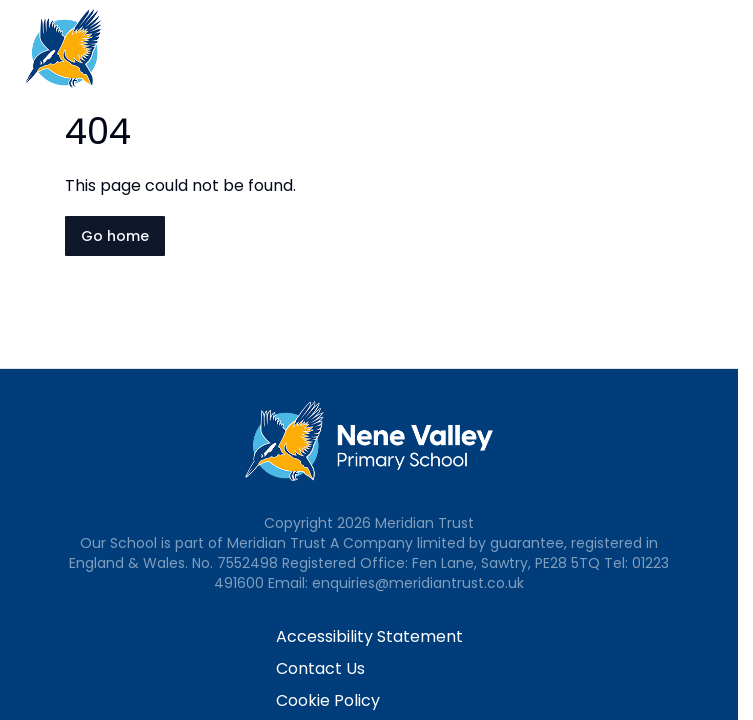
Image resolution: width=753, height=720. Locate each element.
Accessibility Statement (369, 636)
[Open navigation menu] (725, 48)
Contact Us (320, 668)
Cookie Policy (328, 700)
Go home (115, 236)
